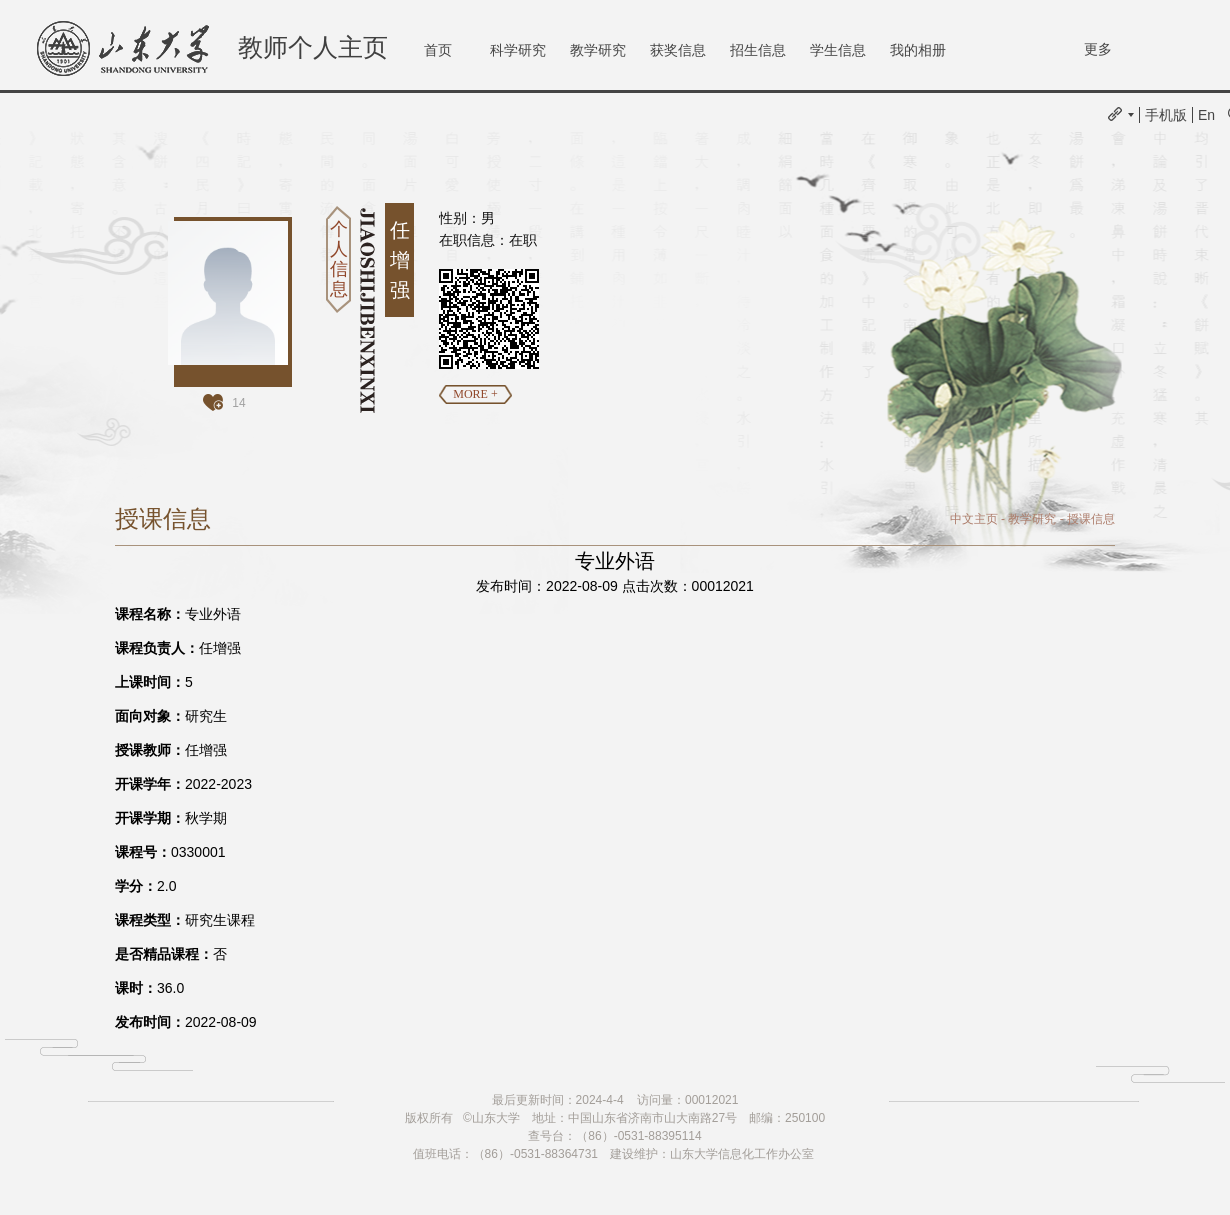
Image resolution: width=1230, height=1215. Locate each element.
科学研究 (518, 50)
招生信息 (758, 50)
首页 (438, 50)
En (1206, 115)
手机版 (1166, 115)
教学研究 (598, 50)
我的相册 (918, 50)
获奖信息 (678, 50)
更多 (1098, 49)
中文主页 (974, 519)
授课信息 (1091, 519)
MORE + (475, 394)
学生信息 (838, 50)
